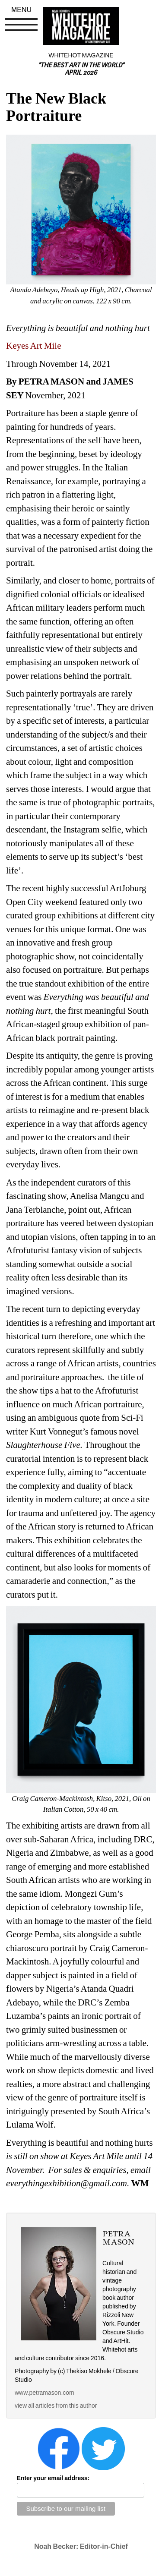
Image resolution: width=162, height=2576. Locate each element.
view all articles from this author (56, 2405)
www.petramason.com (44, 2392)
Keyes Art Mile (33, 346)
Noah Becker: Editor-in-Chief (81, 2546)
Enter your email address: (53, 2478)
